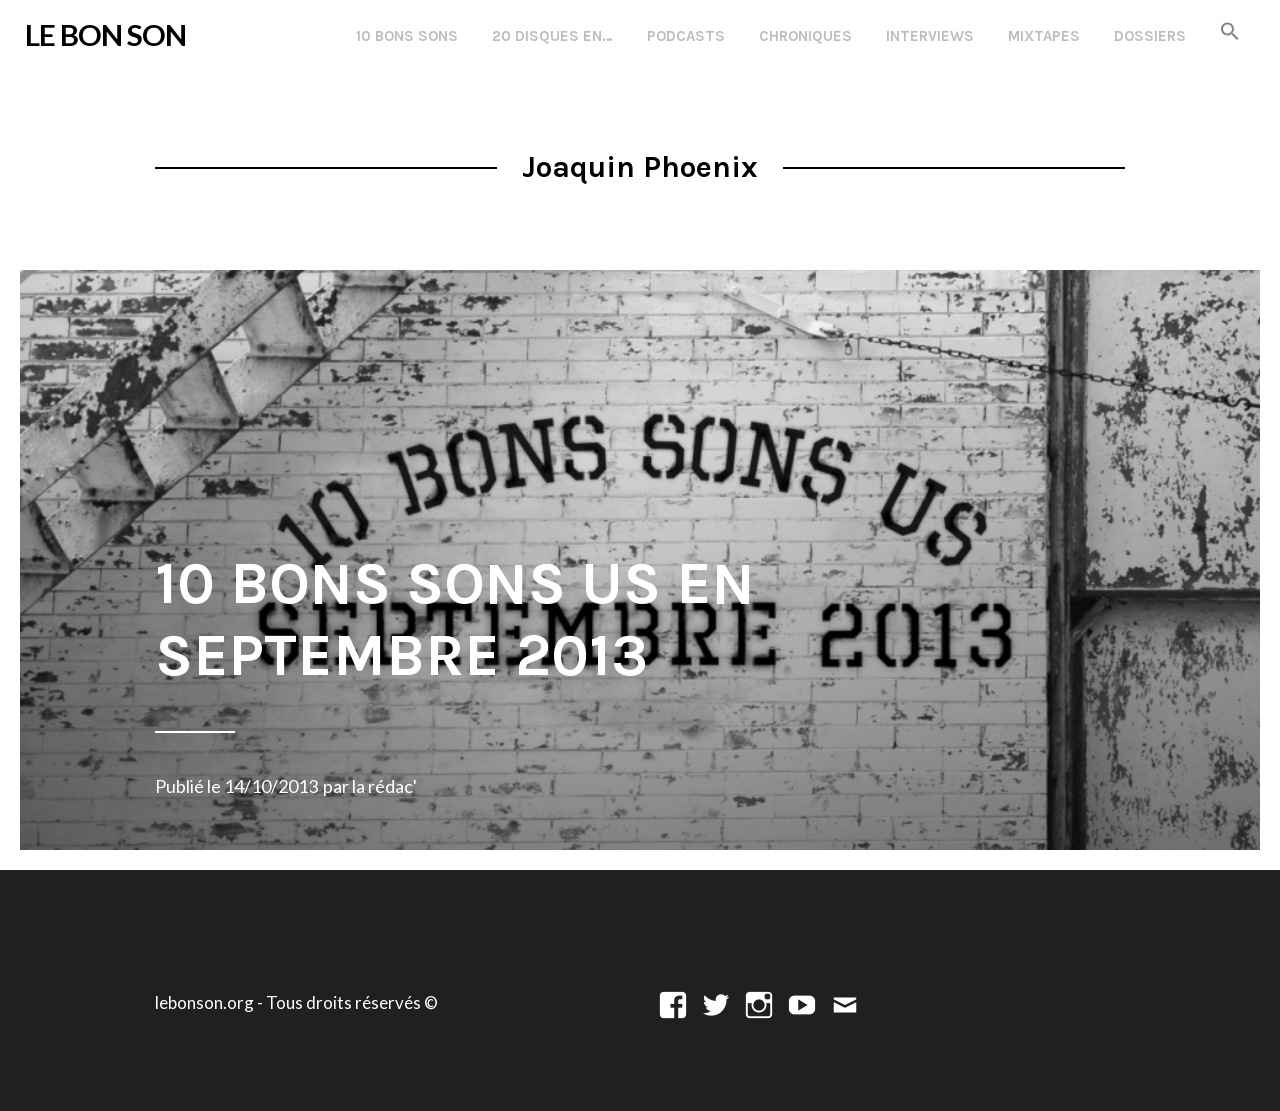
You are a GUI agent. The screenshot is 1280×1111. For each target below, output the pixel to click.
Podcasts (686, 36)
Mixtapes (1044, 36)
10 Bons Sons (407, 36)
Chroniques (805, 36)
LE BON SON (105, 34)
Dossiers (1150, 36)
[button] (1230, 32)
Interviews (930, 36)
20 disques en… (552, 36)
